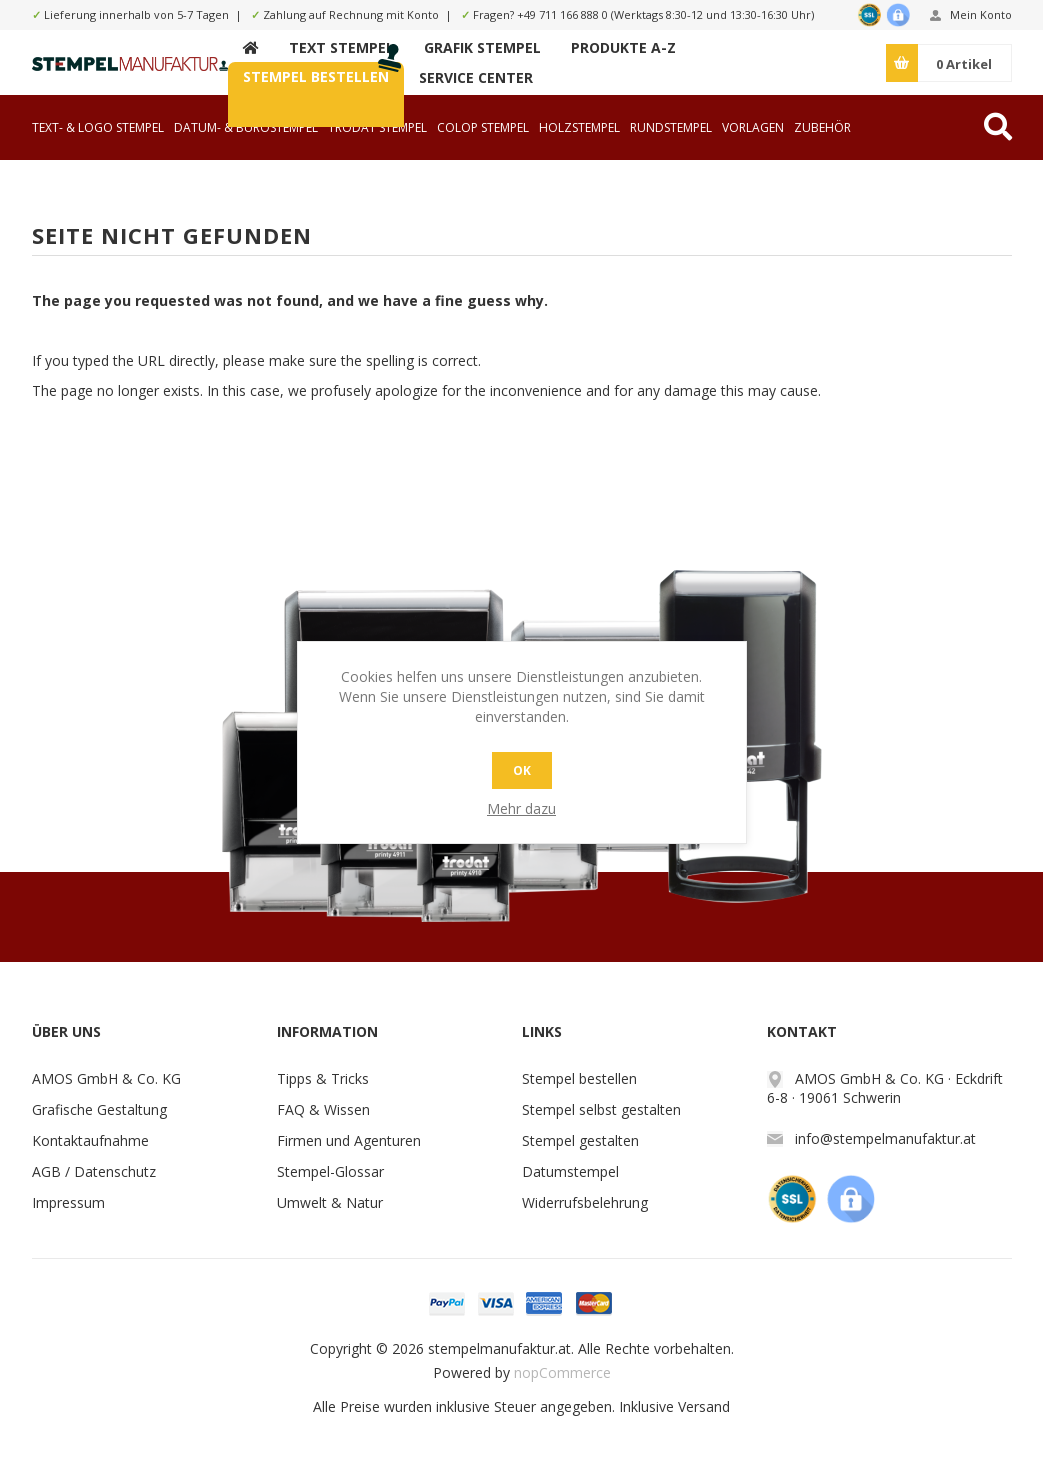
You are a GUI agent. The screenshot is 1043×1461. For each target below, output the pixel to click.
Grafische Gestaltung (99, 1109)
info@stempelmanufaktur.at (885, 1138)
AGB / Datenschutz (94, 1171)
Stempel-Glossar (330, 1171)
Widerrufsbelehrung (585, 1202)
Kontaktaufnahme (90, 1140)
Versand (704, 1406)
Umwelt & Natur (330, 1202)
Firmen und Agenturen (349, 1140)
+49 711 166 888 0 (562, 14)
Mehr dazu (521, 808)
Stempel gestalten (580, 1140)
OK (522, 770)
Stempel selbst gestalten (601, 1109)
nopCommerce (562, 1372)
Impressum (68, 1202)
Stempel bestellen (579, 1078)
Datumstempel (570, 1171)
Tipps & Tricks (323, 1078)
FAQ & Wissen (323, 1109)
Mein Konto (981, 14)
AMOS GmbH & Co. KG (106, 1078)
